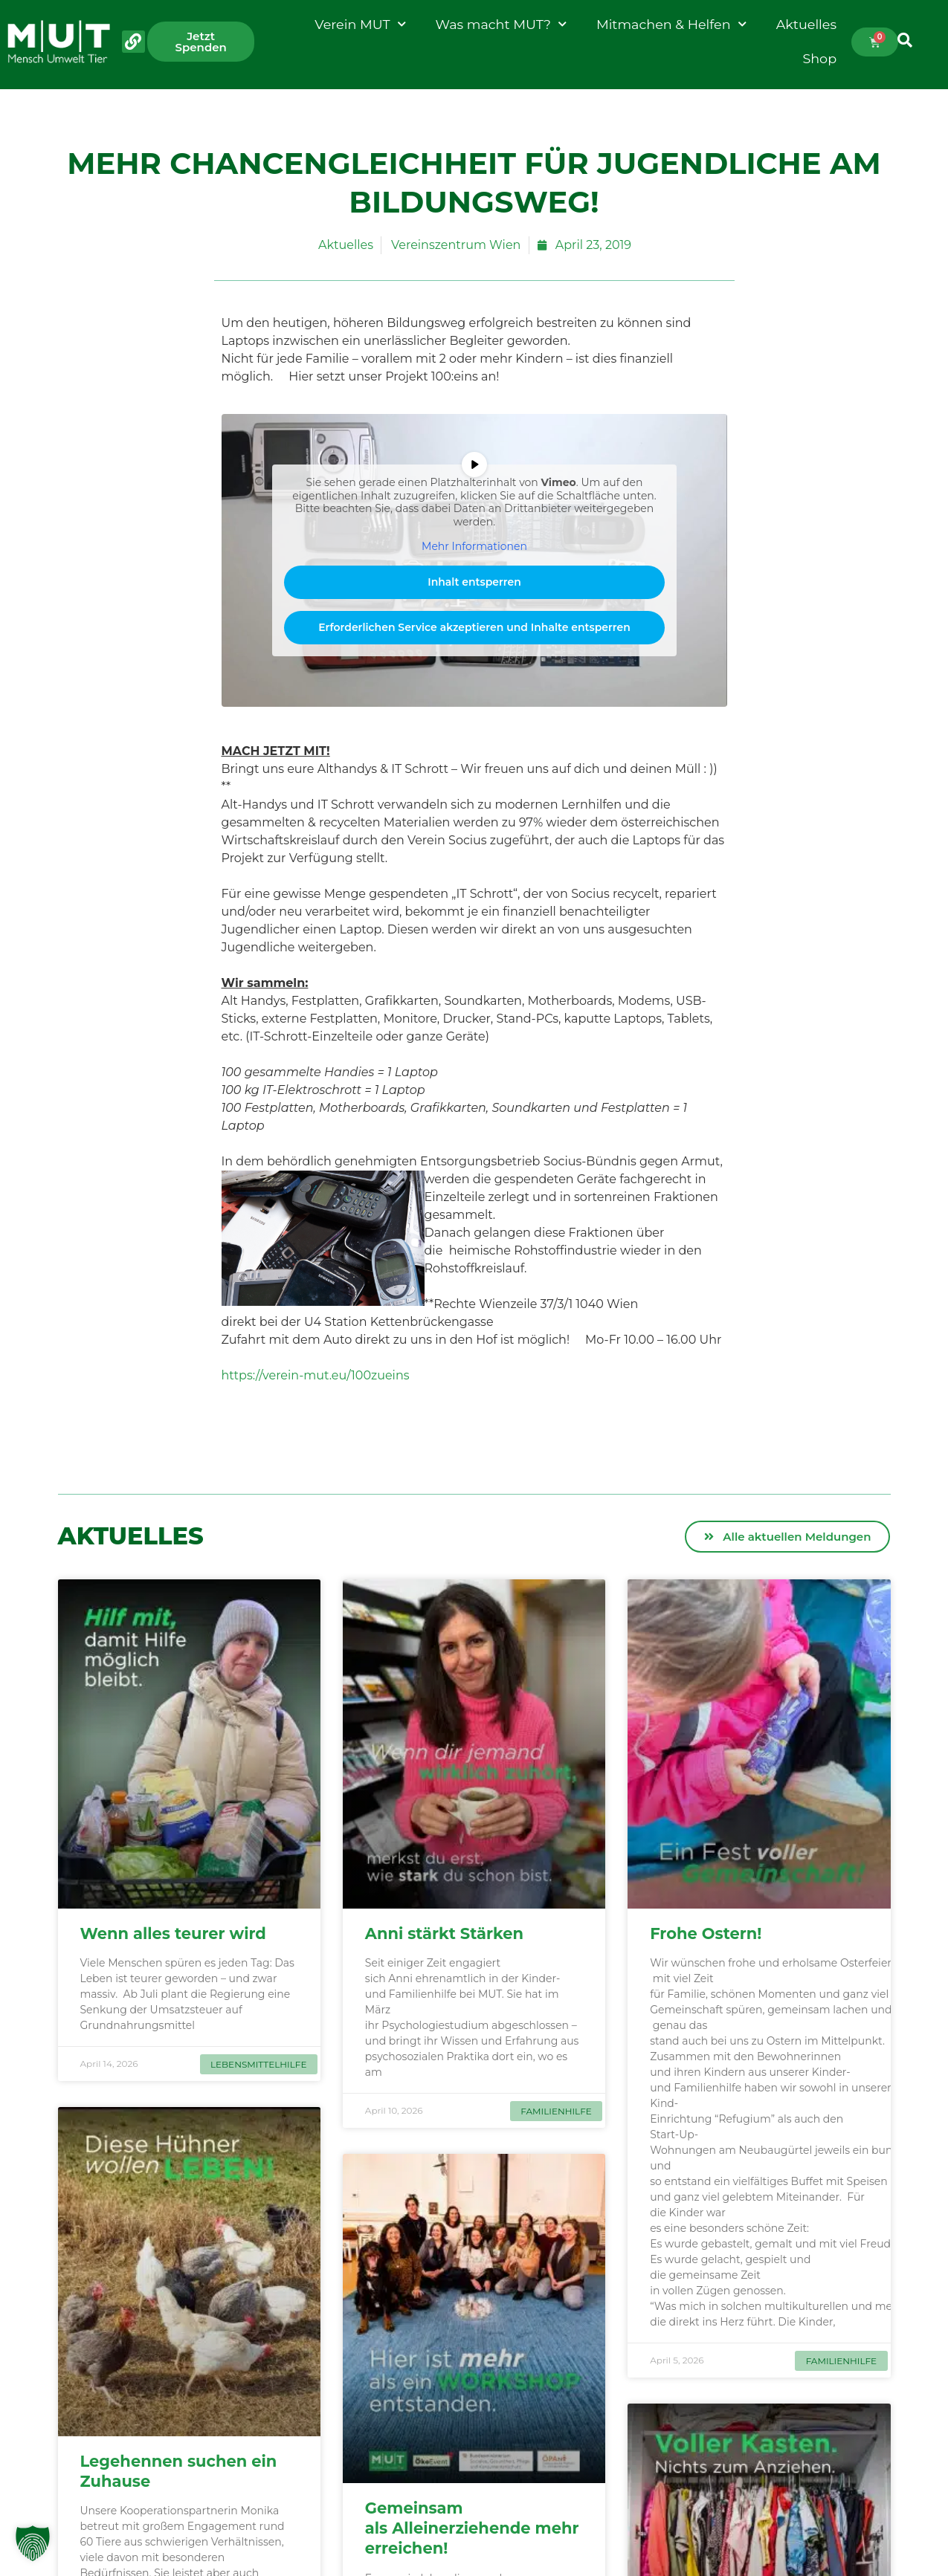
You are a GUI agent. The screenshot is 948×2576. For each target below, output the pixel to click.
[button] (32, 2543)
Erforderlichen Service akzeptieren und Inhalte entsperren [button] (474, 627)
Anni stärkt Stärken (446, 1933)
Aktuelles (806, 24)
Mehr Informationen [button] (474, 546)
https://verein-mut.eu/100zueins (316, 1375)
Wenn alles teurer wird (175, 1933)
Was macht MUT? (501, 24)
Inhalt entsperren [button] (474, 582)
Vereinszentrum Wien (455, 245)
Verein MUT (360, 24)
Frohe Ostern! (708, 1933)
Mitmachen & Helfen (671, 24)
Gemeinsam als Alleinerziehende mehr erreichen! (472, 2528)
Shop (819, 58)
